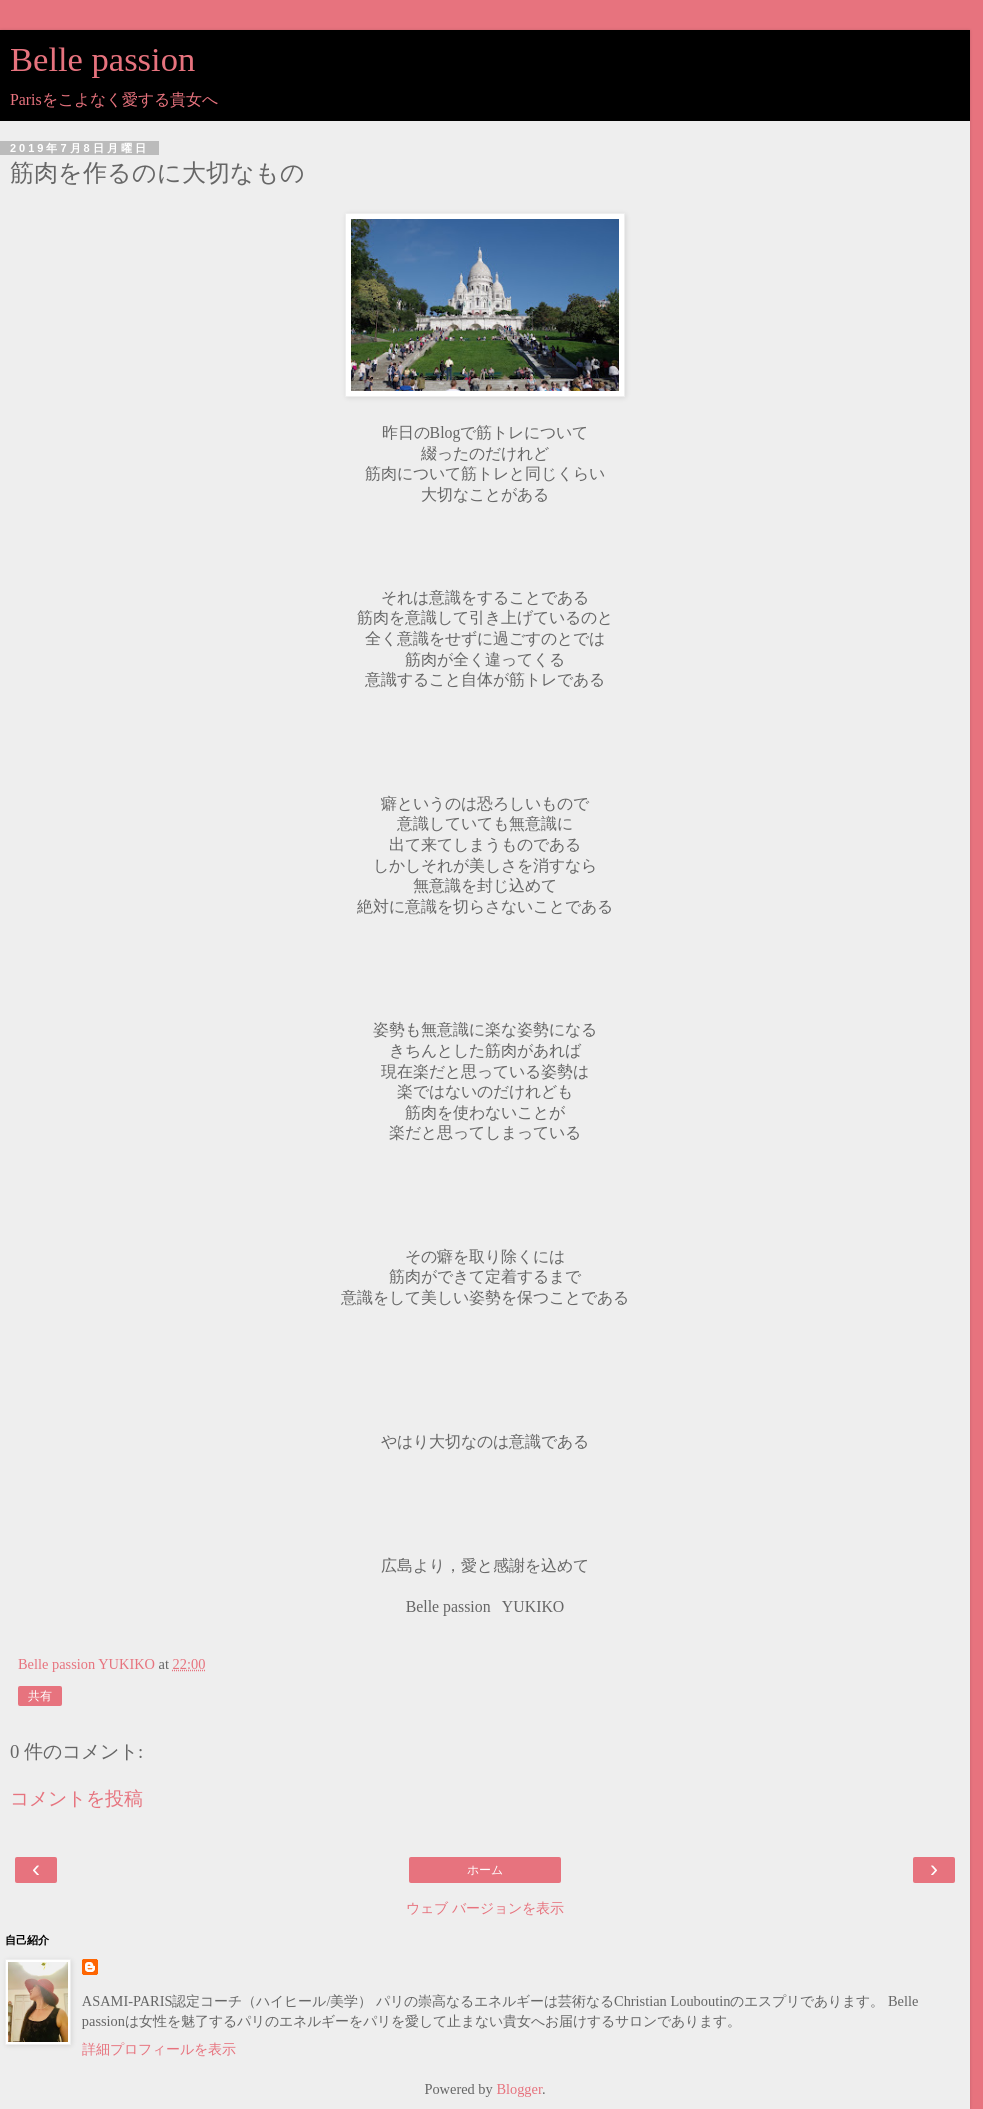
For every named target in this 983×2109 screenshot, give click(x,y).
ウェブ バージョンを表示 (485, 1908)
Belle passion (102, 59)
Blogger (519, 2089)
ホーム (485, 1870)
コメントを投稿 (76, 1798)
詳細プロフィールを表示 (159, 2049)
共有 (40, 1696)
